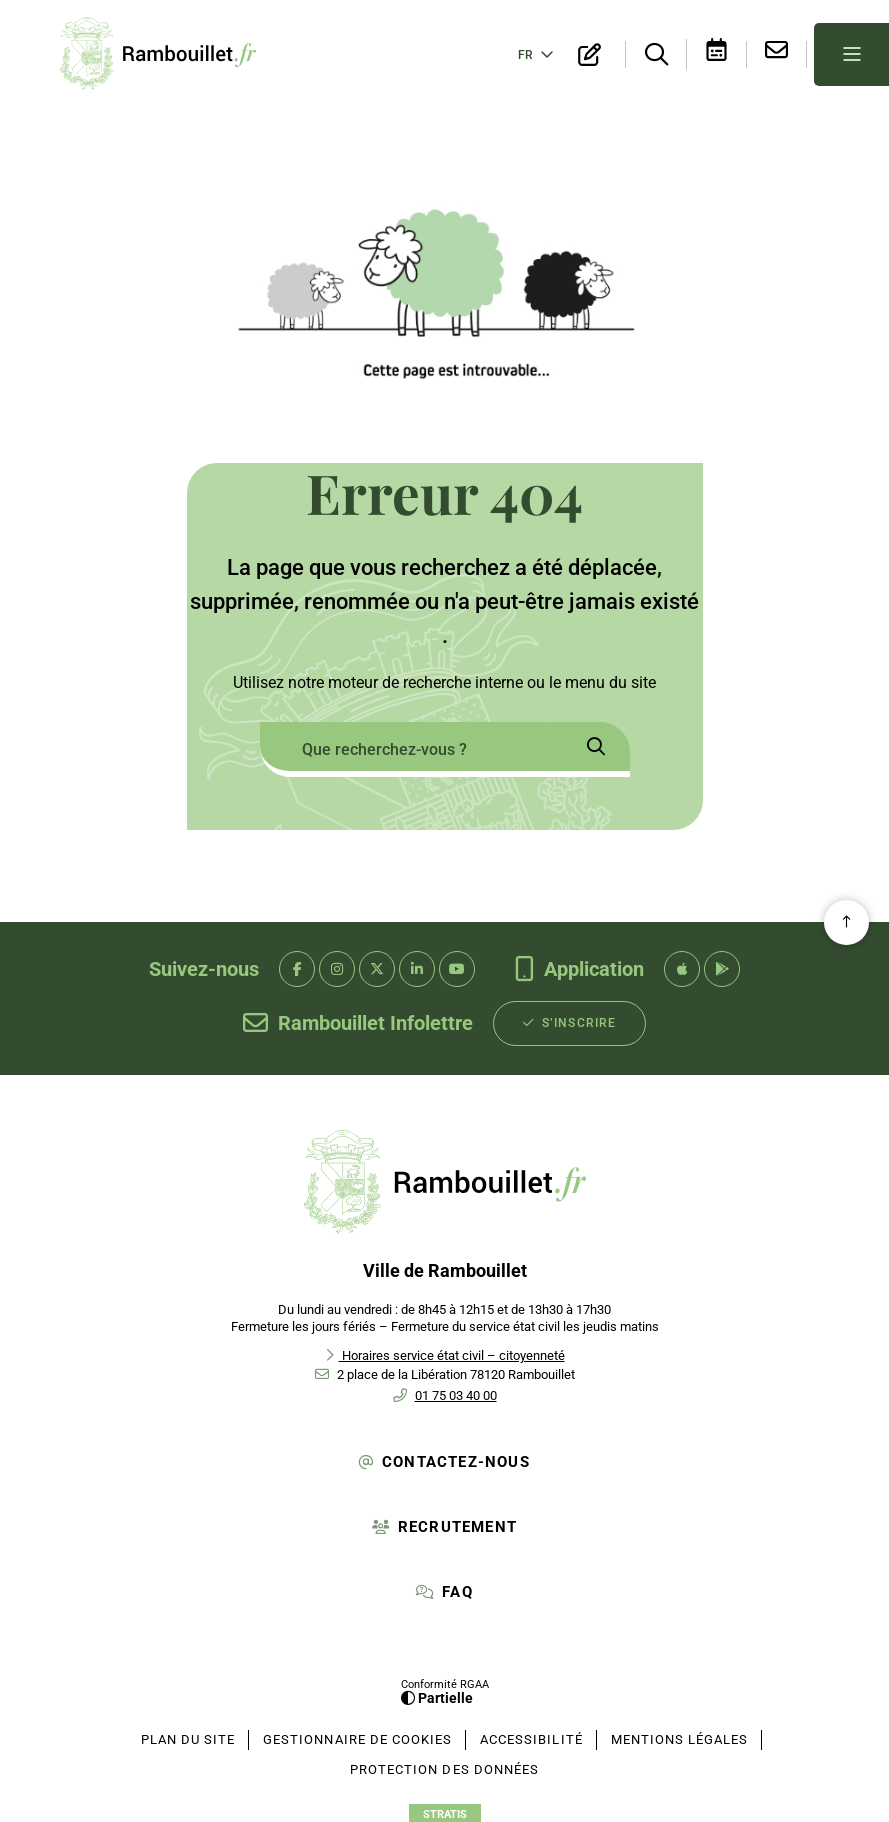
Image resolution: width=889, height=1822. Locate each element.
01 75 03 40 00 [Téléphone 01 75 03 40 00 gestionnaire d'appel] (456, 1391)
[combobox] (411, 745)
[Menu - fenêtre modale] (851, 52)
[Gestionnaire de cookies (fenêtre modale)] (357, 1736)
